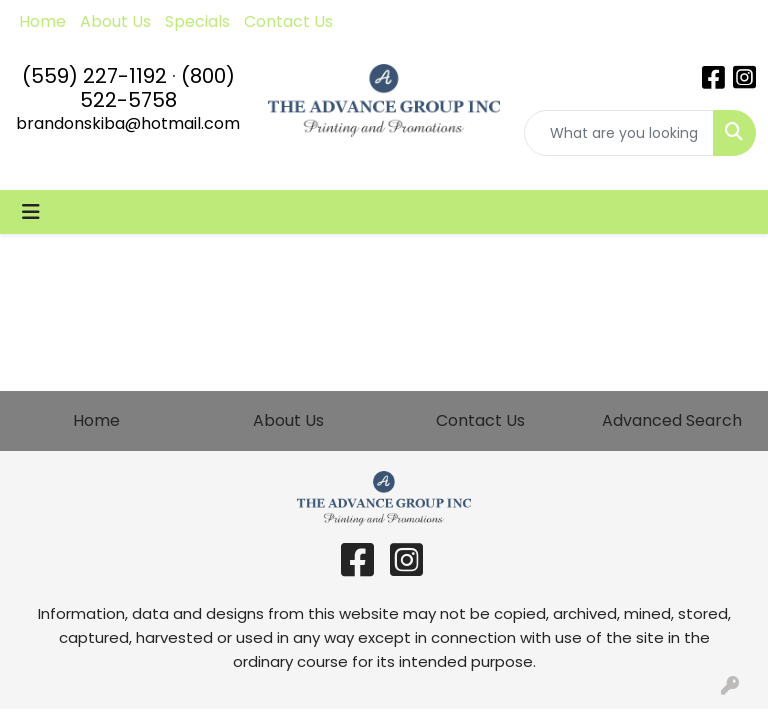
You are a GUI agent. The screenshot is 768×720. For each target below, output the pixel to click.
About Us (115, 21)
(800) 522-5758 (157, 88)
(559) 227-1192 (94, 76)
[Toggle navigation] (31, 212)
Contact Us (288, 21)
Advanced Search (672, 420)
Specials (197, 21)
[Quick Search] (619, 133)
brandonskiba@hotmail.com (128, 123)
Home (42, 21)
